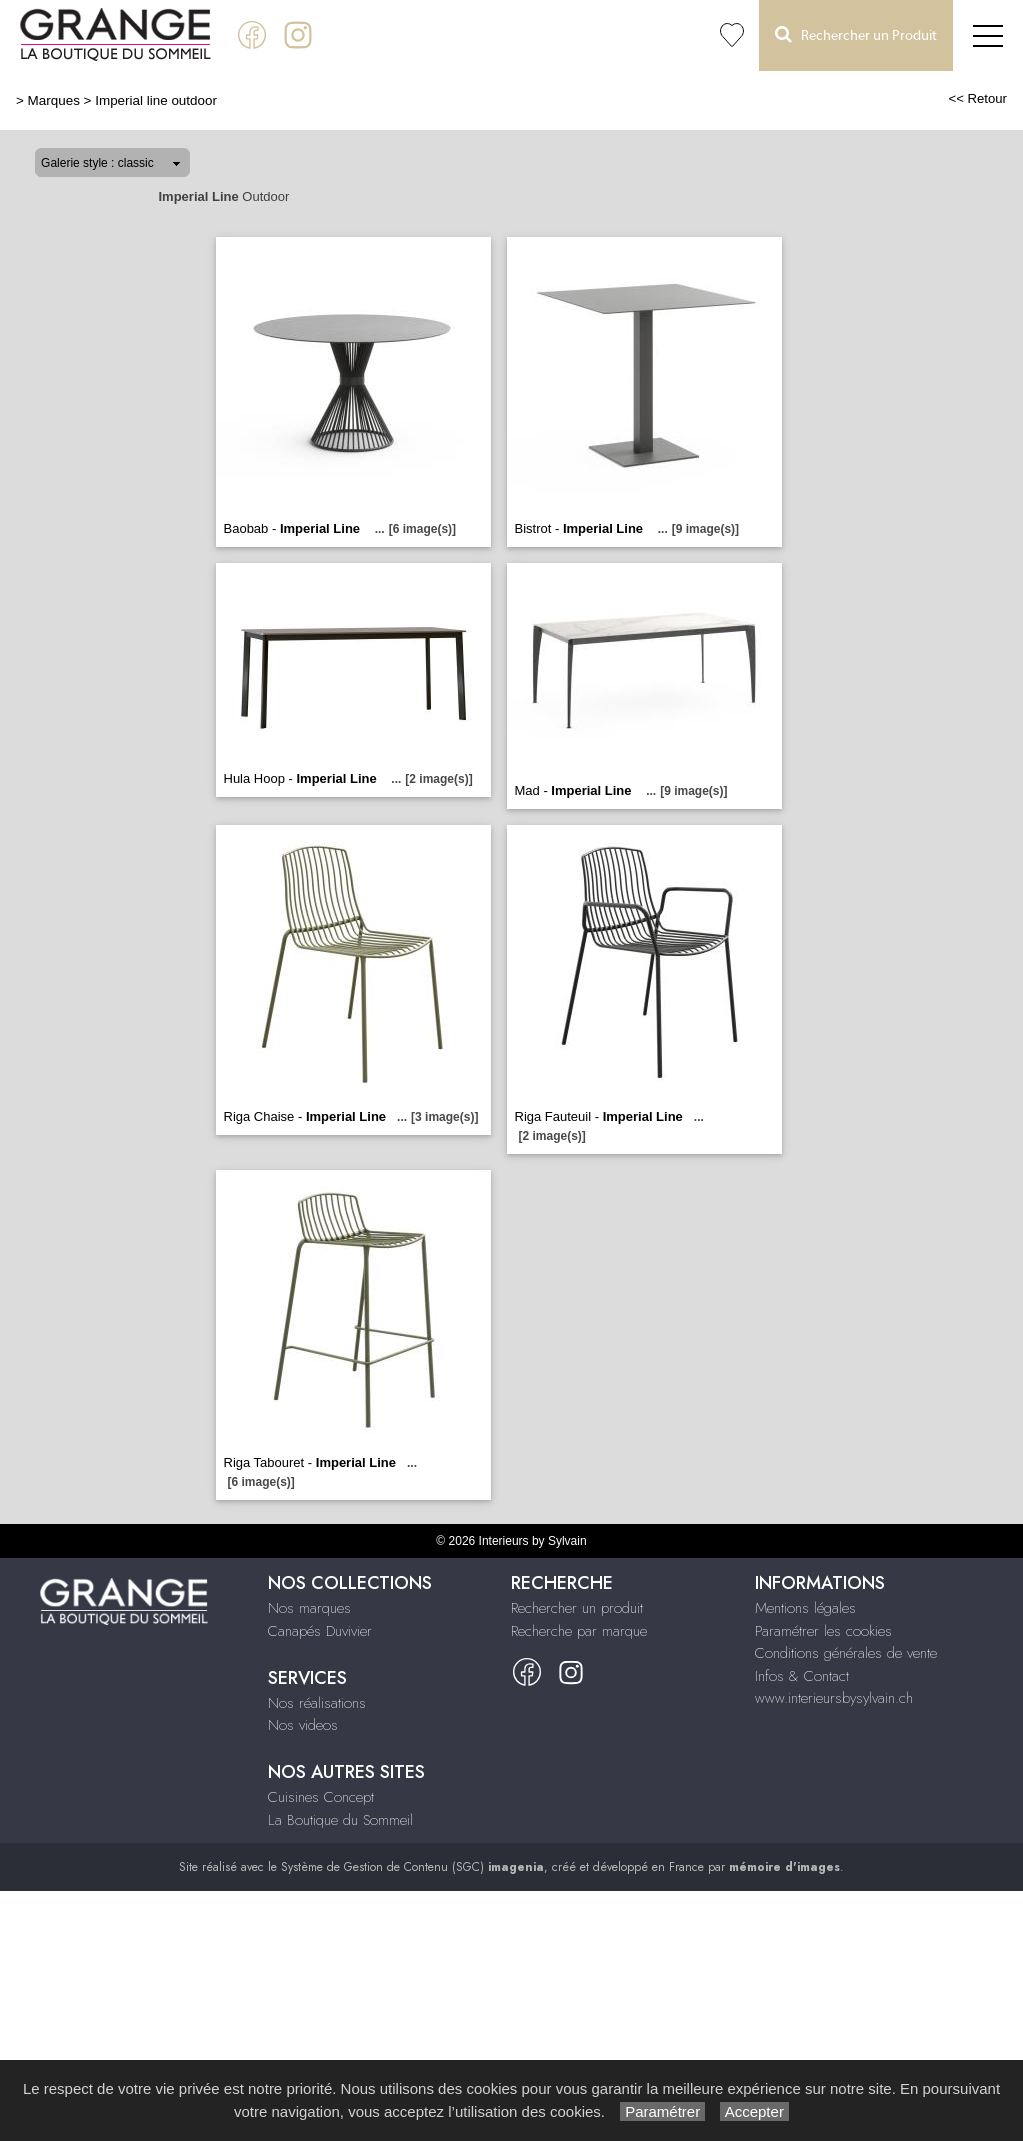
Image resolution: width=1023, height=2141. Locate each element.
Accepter (754, 2111)
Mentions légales (805, 1608)
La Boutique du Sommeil (340, 1820)
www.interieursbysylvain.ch (834, 1698)
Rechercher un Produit (856, 34)
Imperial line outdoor (156, 100)
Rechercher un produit (577, 1608)
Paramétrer (662, 2111)
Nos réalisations (317, 1703)
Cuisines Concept (321, 1797)
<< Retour (977, 98)
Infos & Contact (802, 1676)
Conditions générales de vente (846, 1653)
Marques (54, 100)
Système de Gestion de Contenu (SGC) (412, 1867)
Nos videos (303, 1725)
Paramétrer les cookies (823, 1631)
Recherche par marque (579, 1631)
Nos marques (309, 1608)
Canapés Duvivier (320, 1631)
